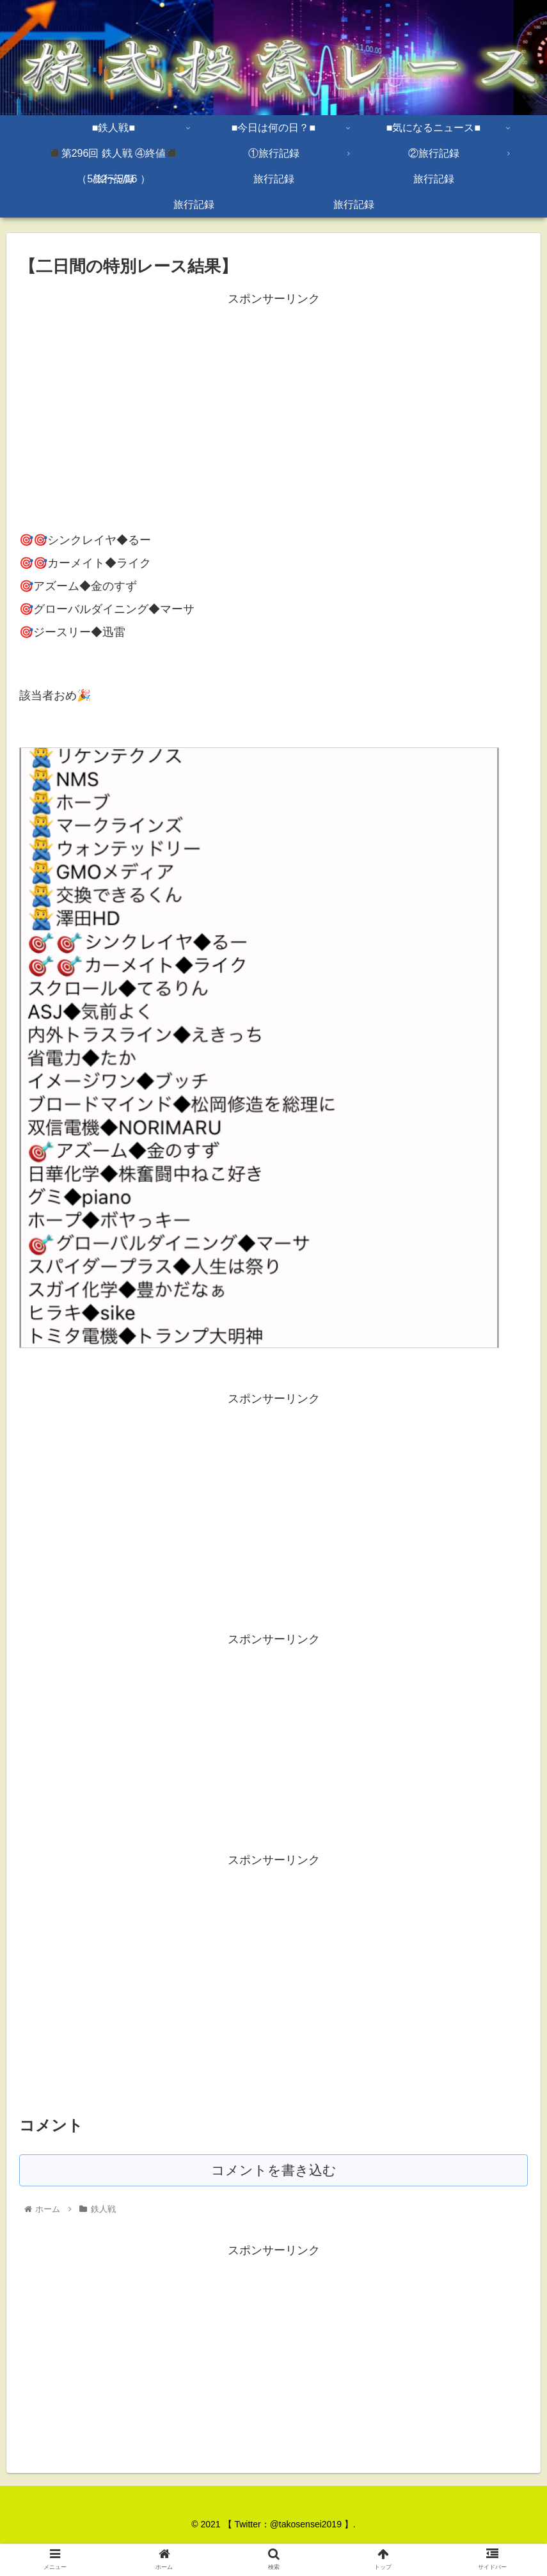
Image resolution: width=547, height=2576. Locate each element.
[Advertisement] (273, 398)
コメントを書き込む (273, 2171)
